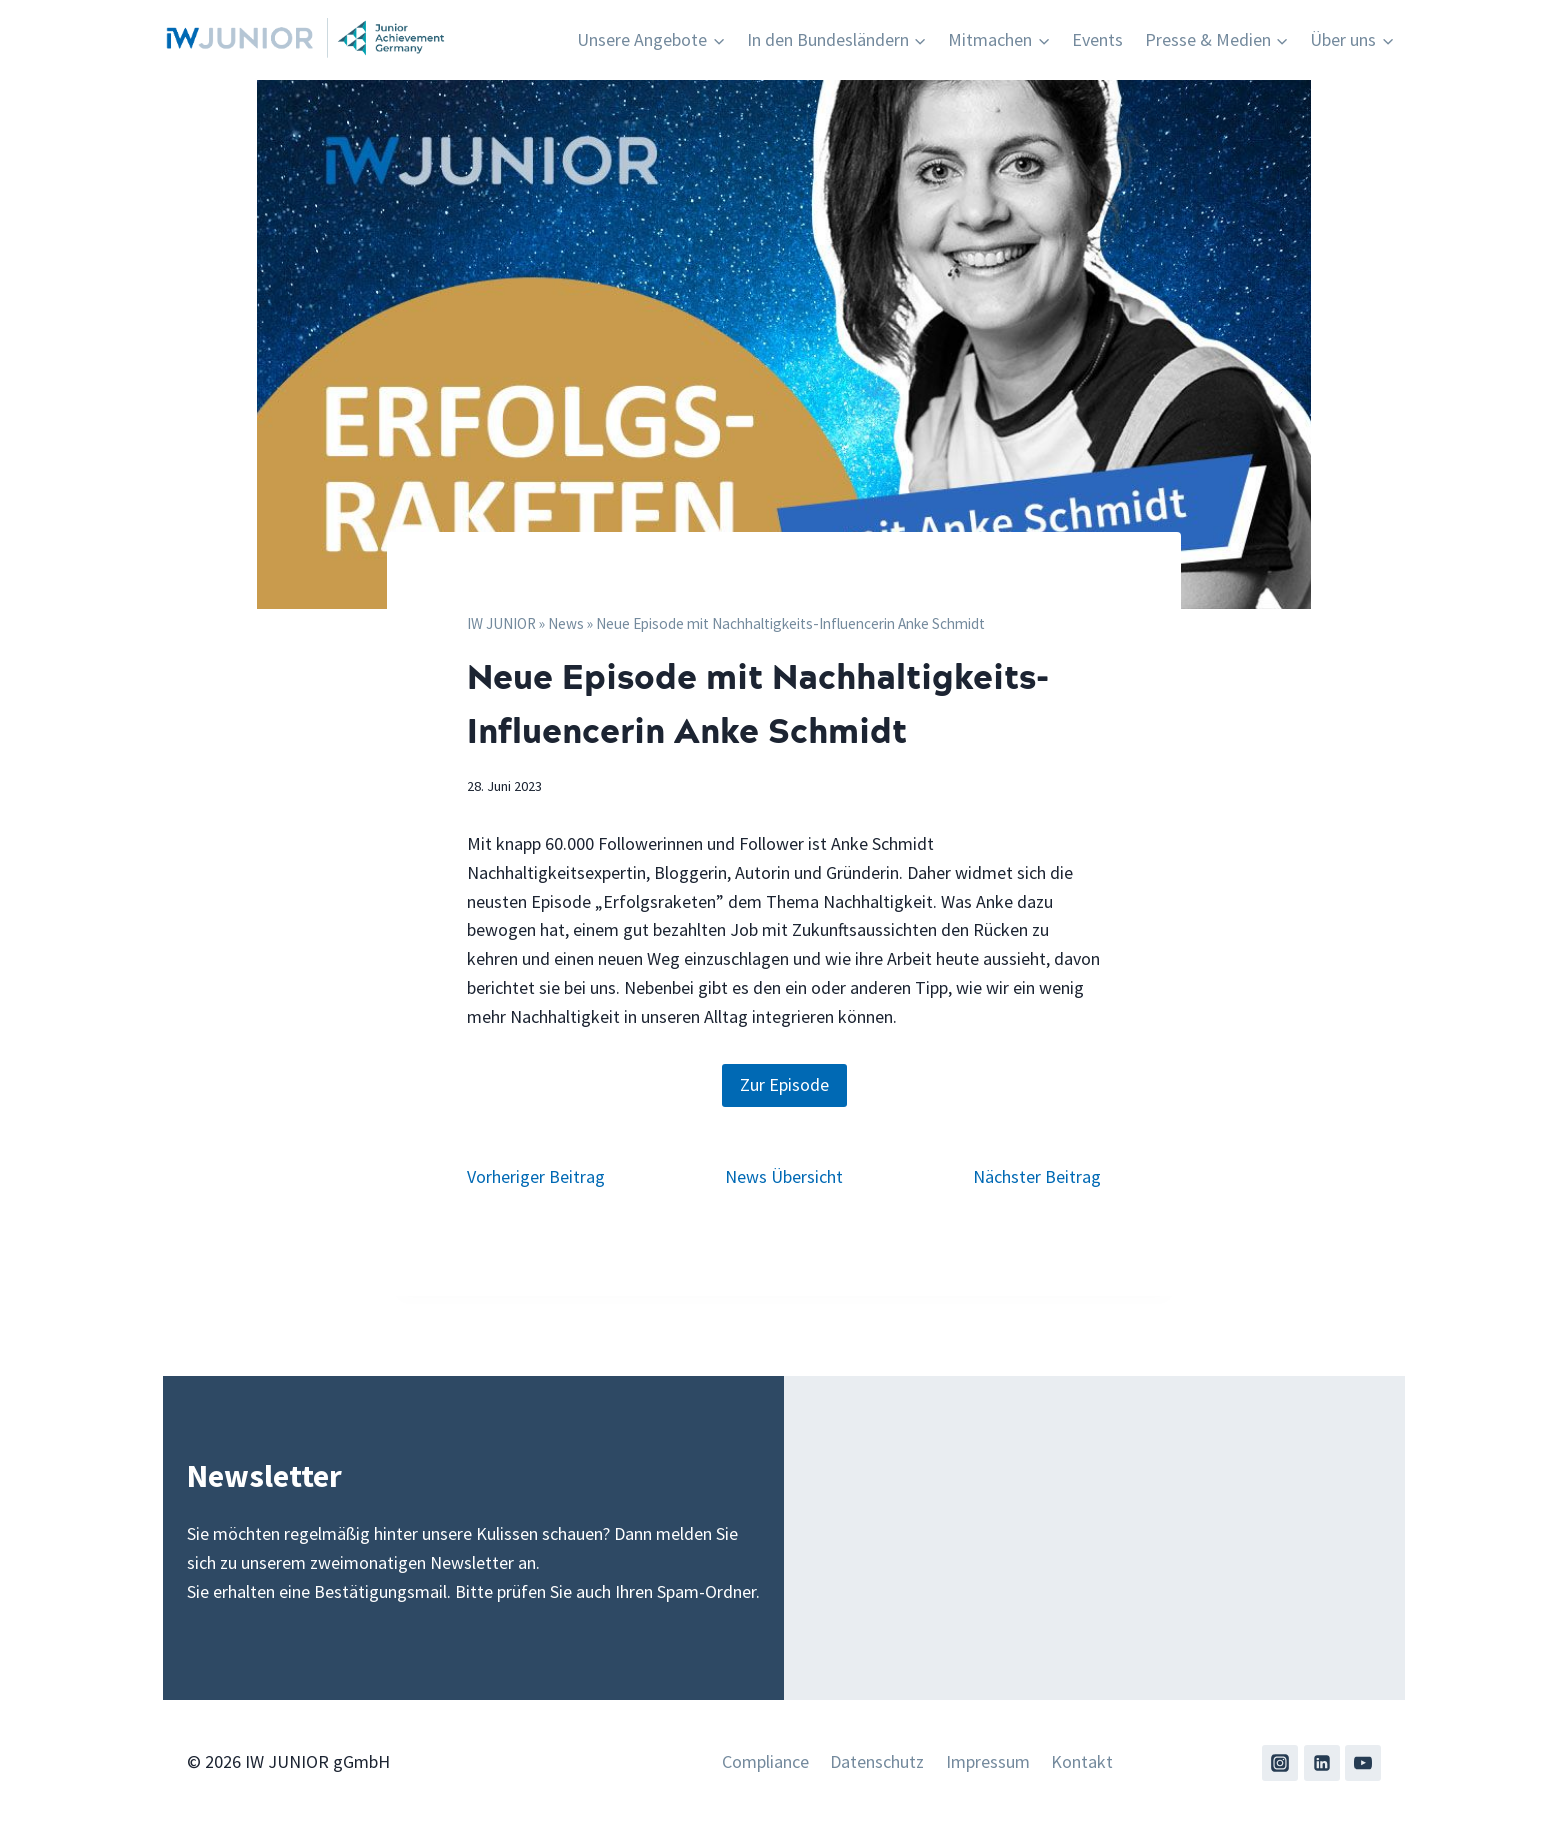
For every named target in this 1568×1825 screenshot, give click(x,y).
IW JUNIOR (501, 623)
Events (1097, 39)
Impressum (988, 1761)
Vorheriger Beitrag (536, 1176)
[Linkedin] (1322, 1763)
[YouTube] (1363, 1763)
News (566, 623)
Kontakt (1082, 1761)
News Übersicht (784, 1176)
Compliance (765, 1761)
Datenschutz (877, 1761)
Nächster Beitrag (1037, 1176)
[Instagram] (1280, 1763)
